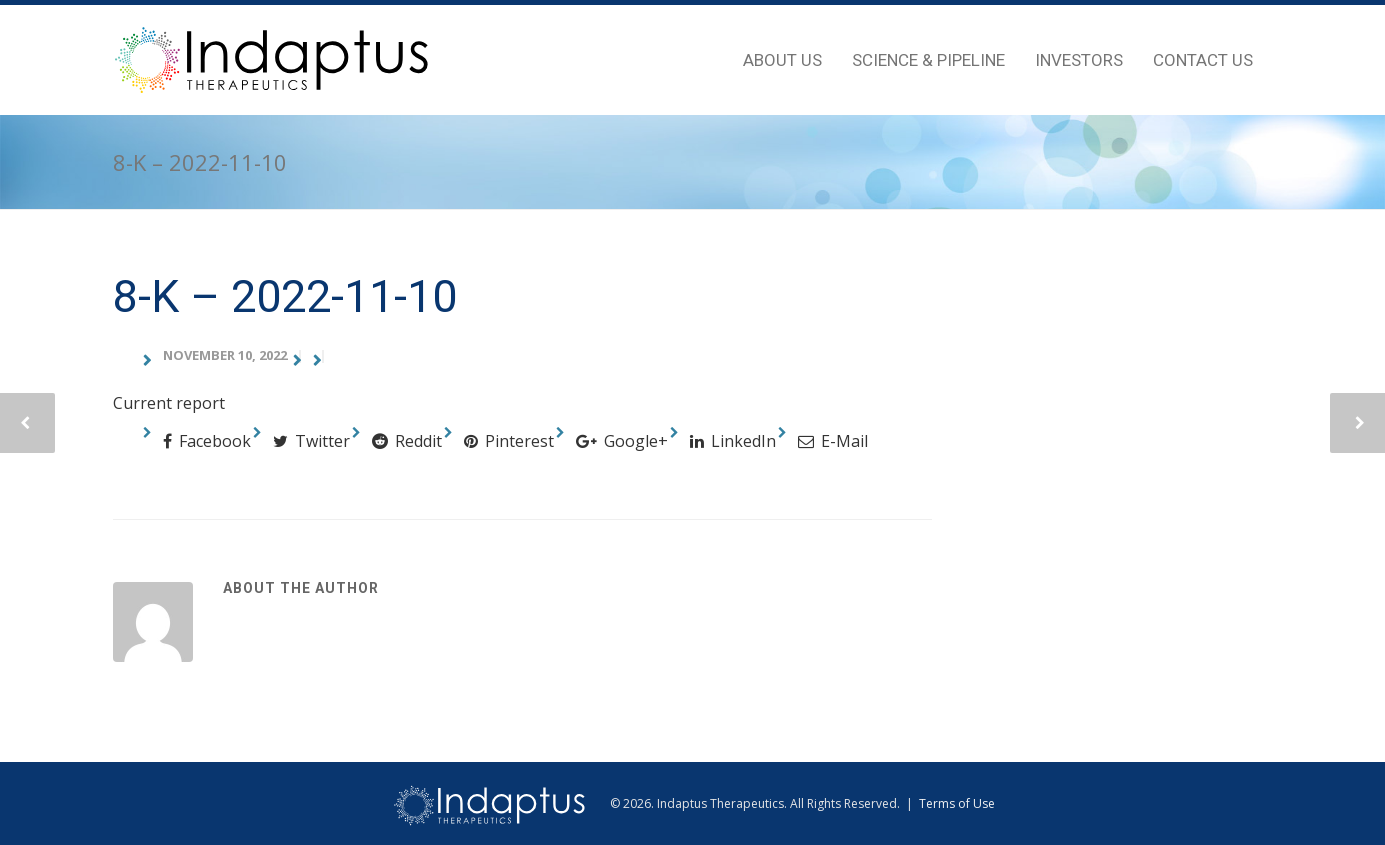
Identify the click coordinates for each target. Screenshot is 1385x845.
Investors (1079, 60)
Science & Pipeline (928, 60)
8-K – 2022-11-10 (285, 296)
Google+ (622, 441)
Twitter (311, 441)
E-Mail (833, 441)
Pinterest (509, 441)
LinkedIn (733, 441)
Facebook (207, 441)
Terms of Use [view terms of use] (957, 803)
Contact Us (1203, 60)
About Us (782, 60)
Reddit (407, 441)
